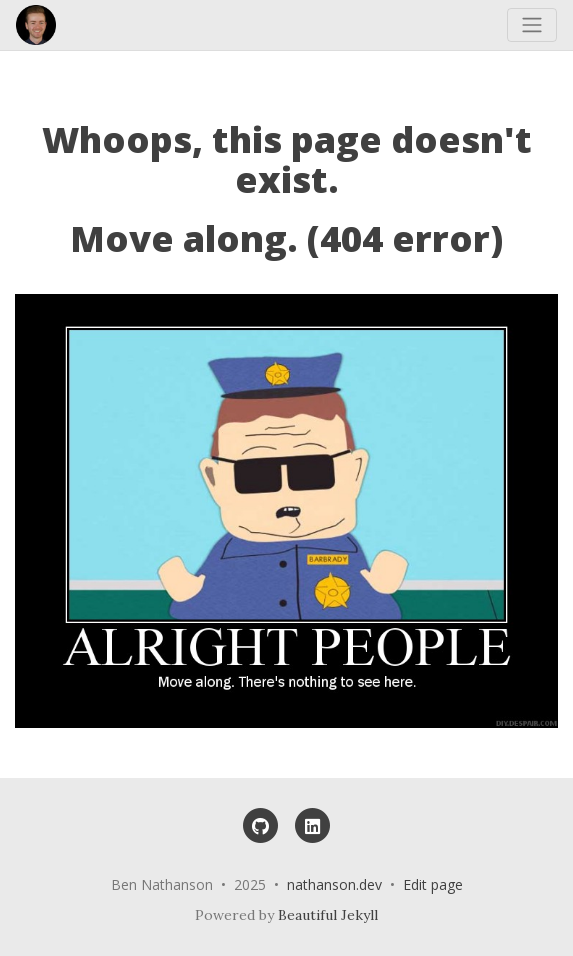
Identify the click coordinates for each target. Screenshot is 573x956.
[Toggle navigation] (532, 25)
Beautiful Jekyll (328, 915)
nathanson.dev (334, 884)
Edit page (433, 884)
